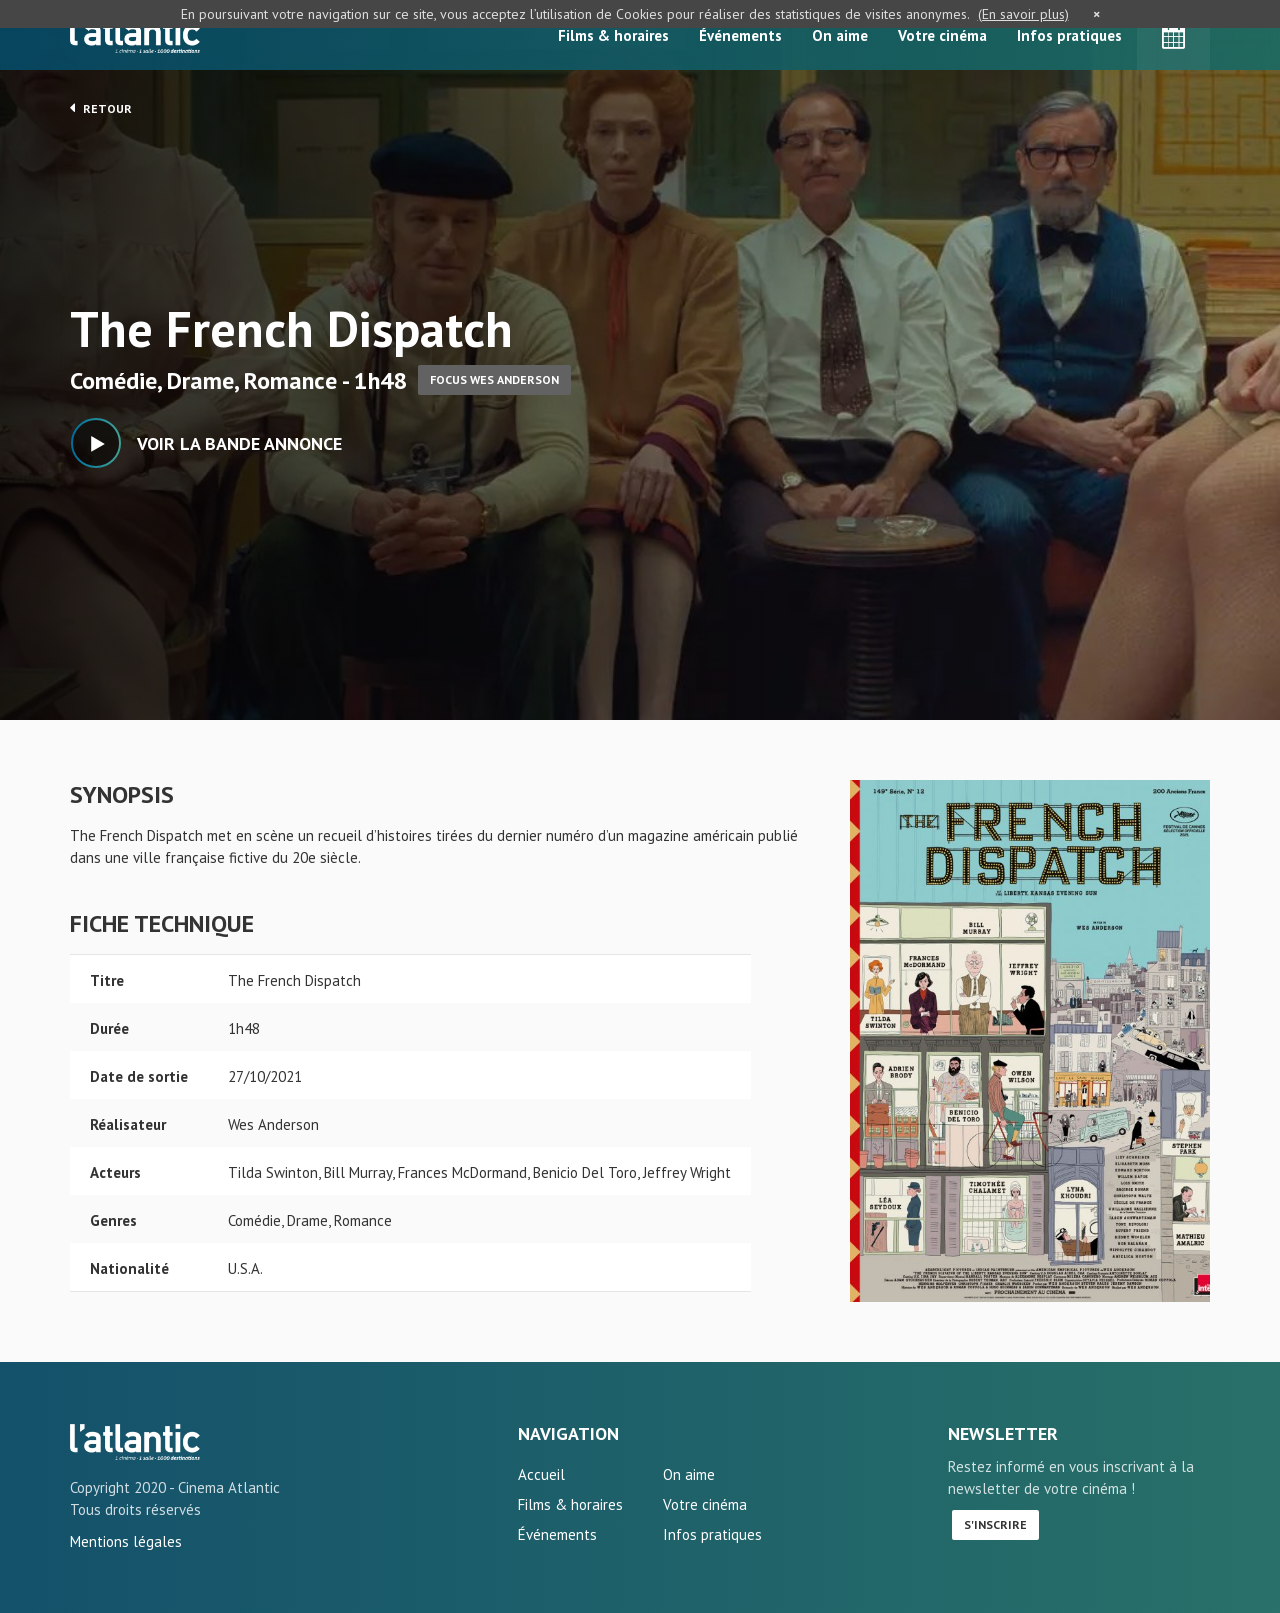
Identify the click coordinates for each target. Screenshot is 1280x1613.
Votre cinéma (942, 35)
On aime (840, 35)
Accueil (541, 1474)
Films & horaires (613, 35)
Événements (740, 35)
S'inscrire (995, 1524)
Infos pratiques (1069, 35)
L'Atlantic (135, 35)
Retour (101, 108)
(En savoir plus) (1023, 14)
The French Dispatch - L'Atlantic (135, 1442)
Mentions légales (126, 1541)
